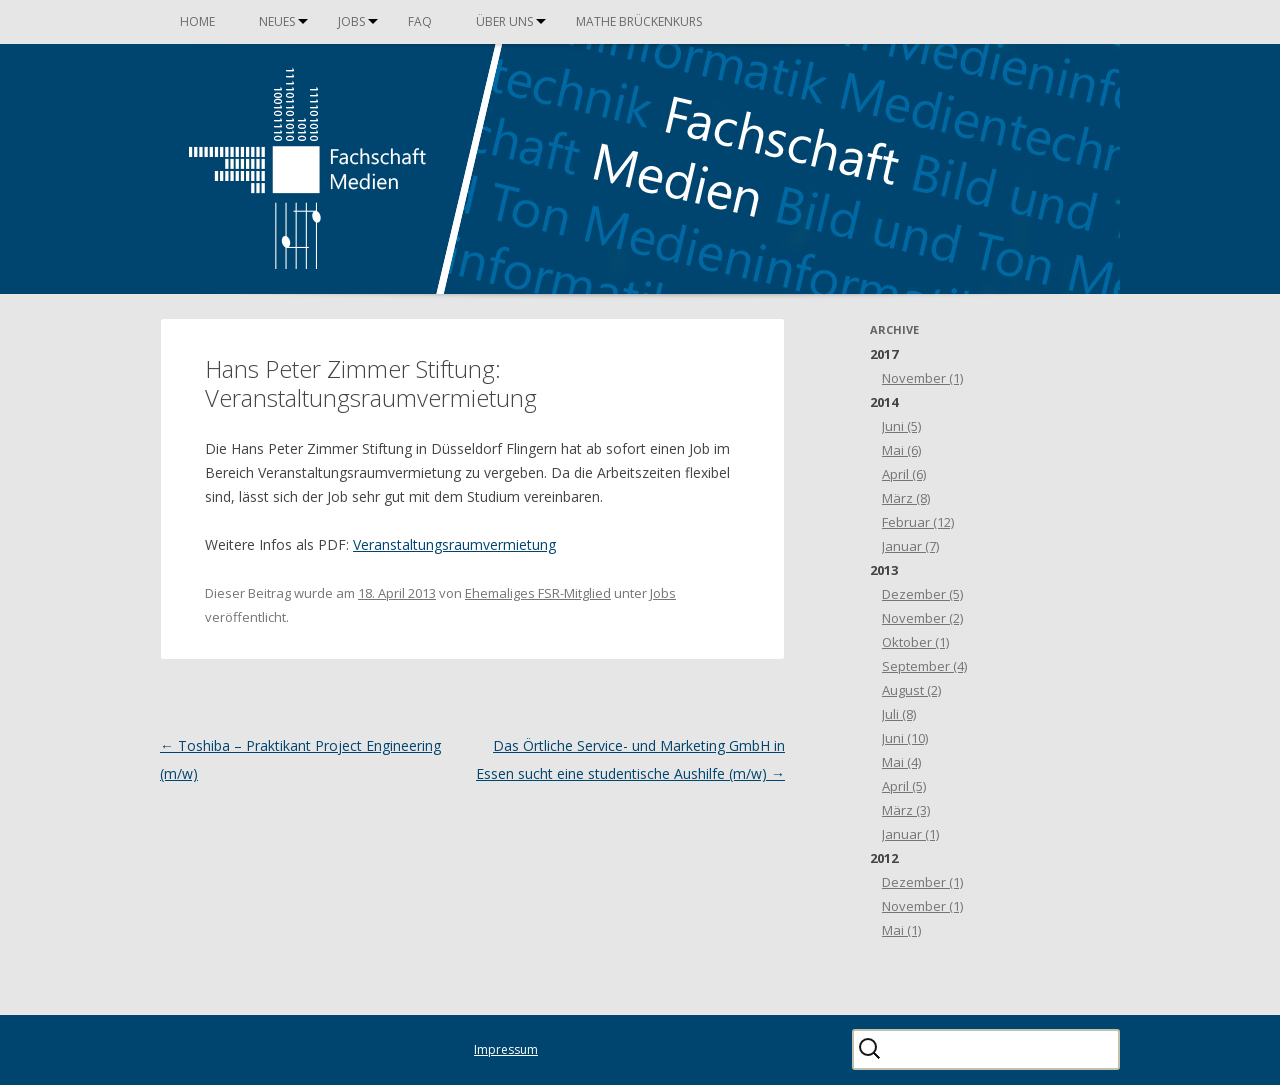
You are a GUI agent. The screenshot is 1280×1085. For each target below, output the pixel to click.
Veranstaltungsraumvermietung (454, 544)
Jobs (351, 21)
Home (197, 21)
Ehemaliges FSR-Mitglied (538, 593)
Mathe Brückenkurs (639, 21)
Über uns (504, 21)
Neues (277, 21)
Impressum (506, 1049)
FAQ (420, 21)
